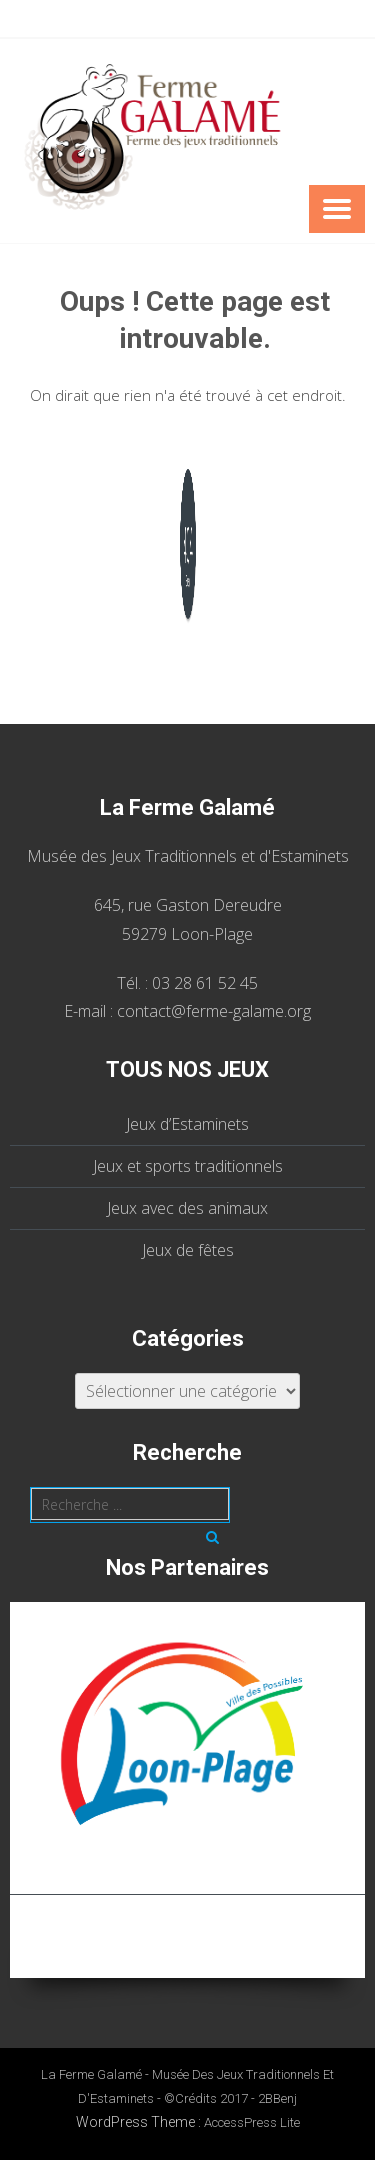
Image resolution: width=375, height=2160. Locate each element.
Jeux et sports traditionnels (188, 1166)
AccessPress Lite (252, 2122)
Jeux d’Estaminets (187, 1124)
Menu (337, 209)
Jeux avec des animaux (187, 1208)
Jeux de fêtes (188, 1250)
